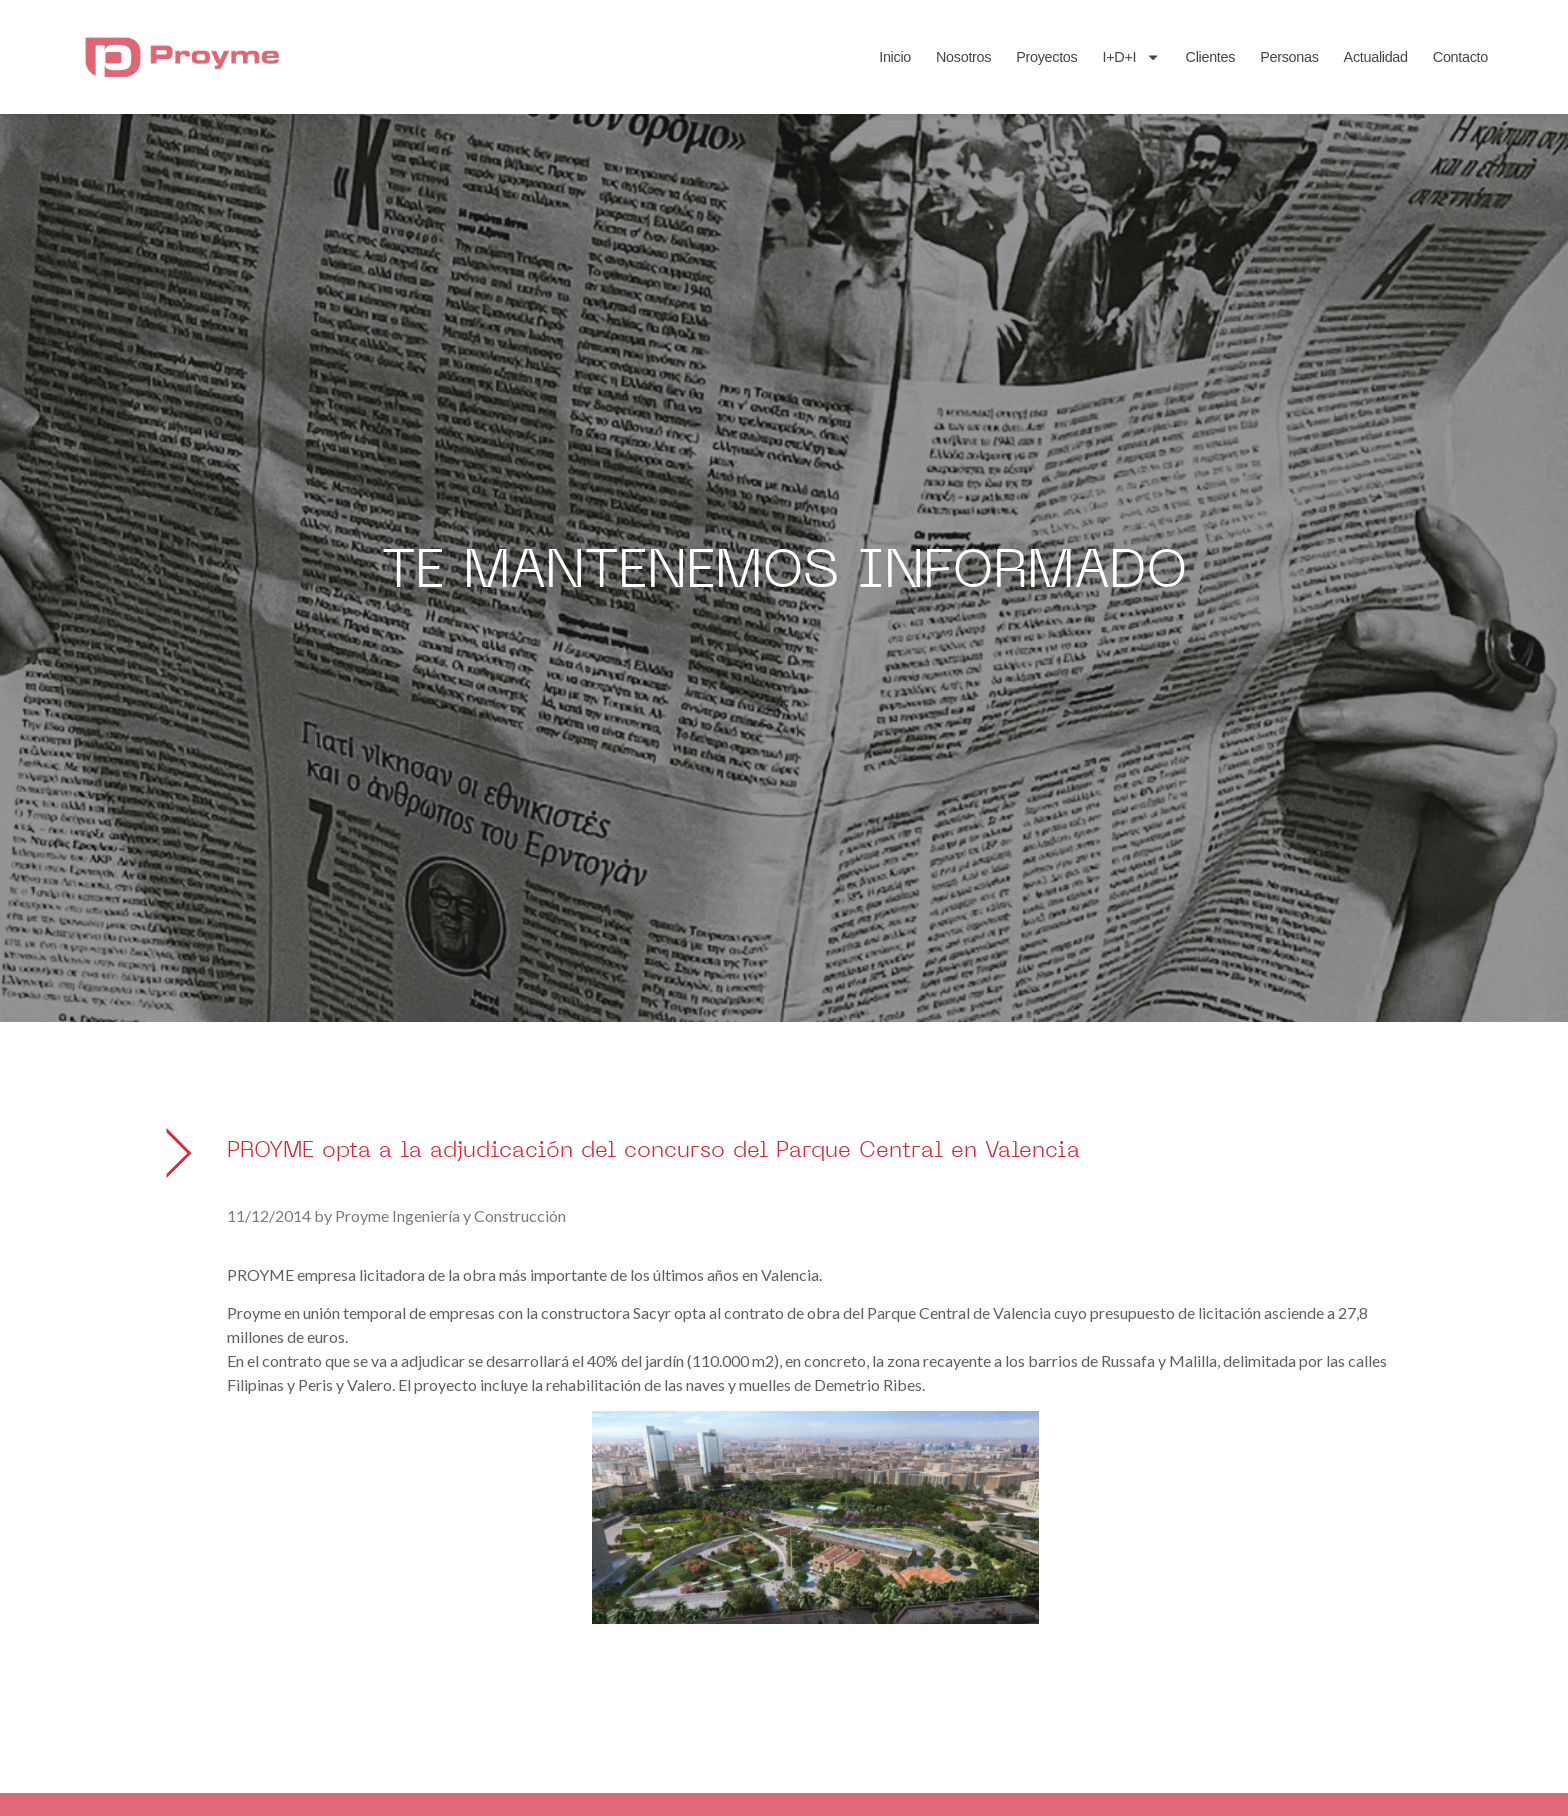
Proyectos (1046, 57)
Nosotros (963, 57)
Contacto (1460, 57)
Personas (1289, 57)
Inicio (895, 57)
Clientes (1211, 57)
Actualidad (1376, 57)
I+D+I (1131, 57)
